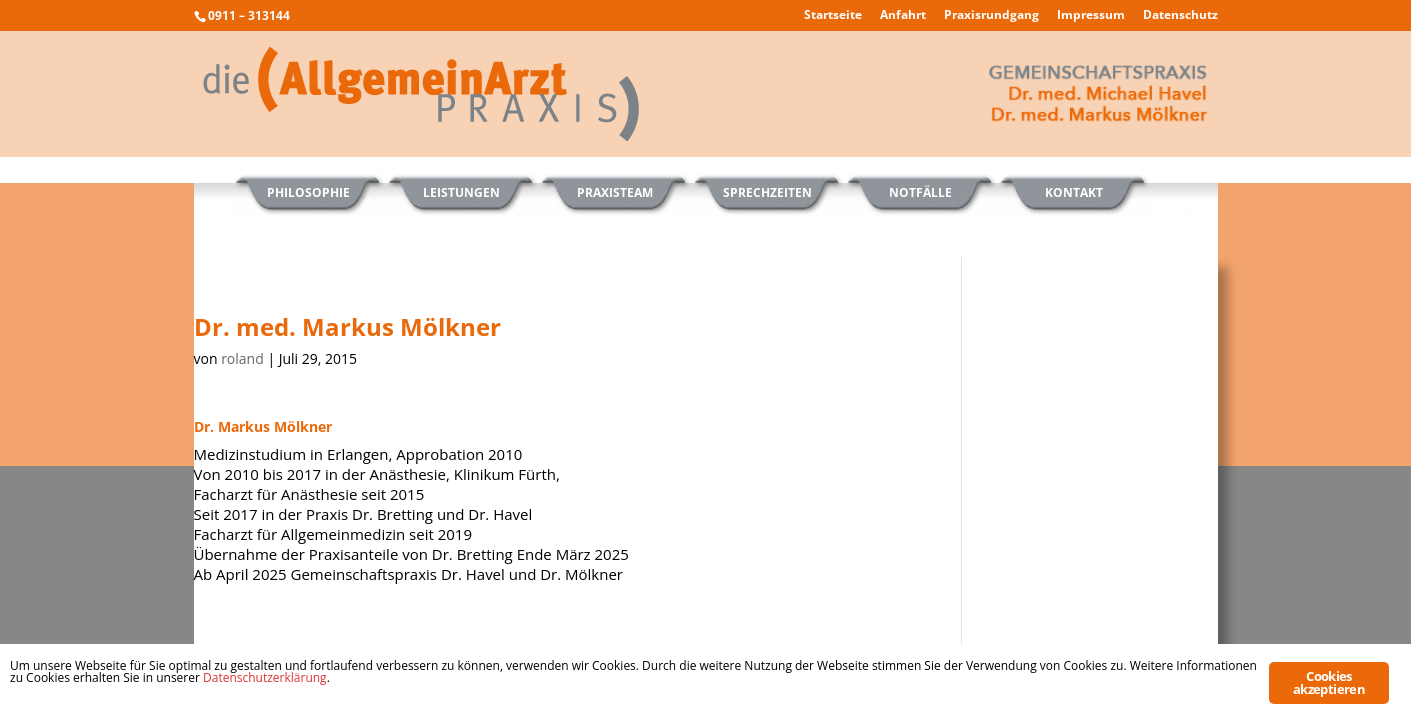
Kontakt (1074, 192)
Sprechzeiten (767, 192)
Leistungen (461, 192)
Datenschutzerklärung (265, 677)
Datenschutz (1180, 16)
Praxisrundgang (991, 16)
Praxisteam (615, 192)
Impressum (1091, 16)
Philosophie (308, 192)
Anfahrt (903, 16)
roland (242, 358)
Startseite (833, 16)
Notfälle (920, 192)
